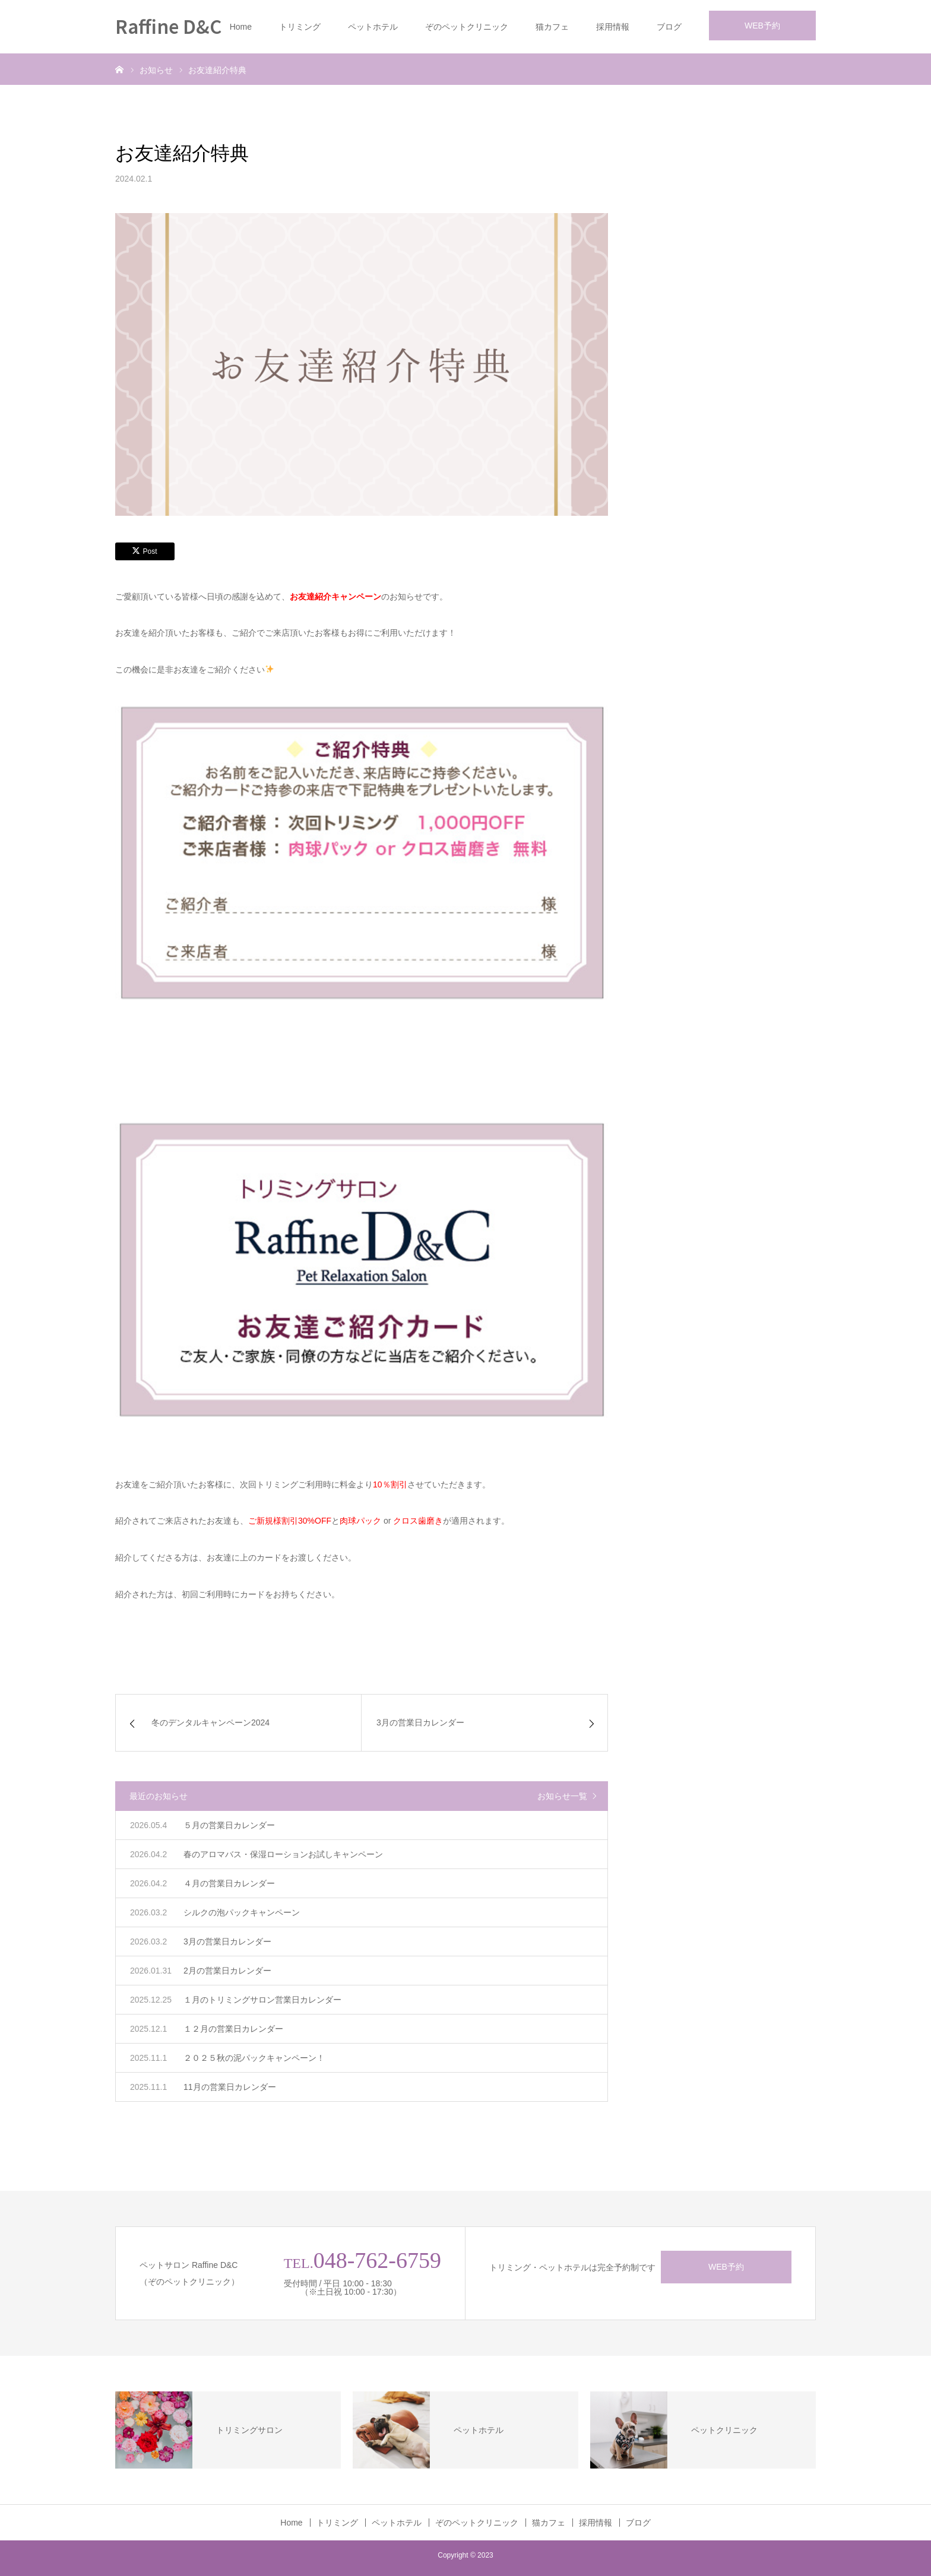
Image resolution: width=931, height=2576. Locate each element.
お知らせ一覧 (562, 1796)
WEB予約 (762, 25)
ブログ (669, 26)
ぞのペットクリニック (466, 26)
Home (241, 26)
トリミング (300, 26)
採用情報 (612, 26)
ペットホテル (373, 26)
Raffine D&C (168, 25)
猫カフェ (552, 26)
